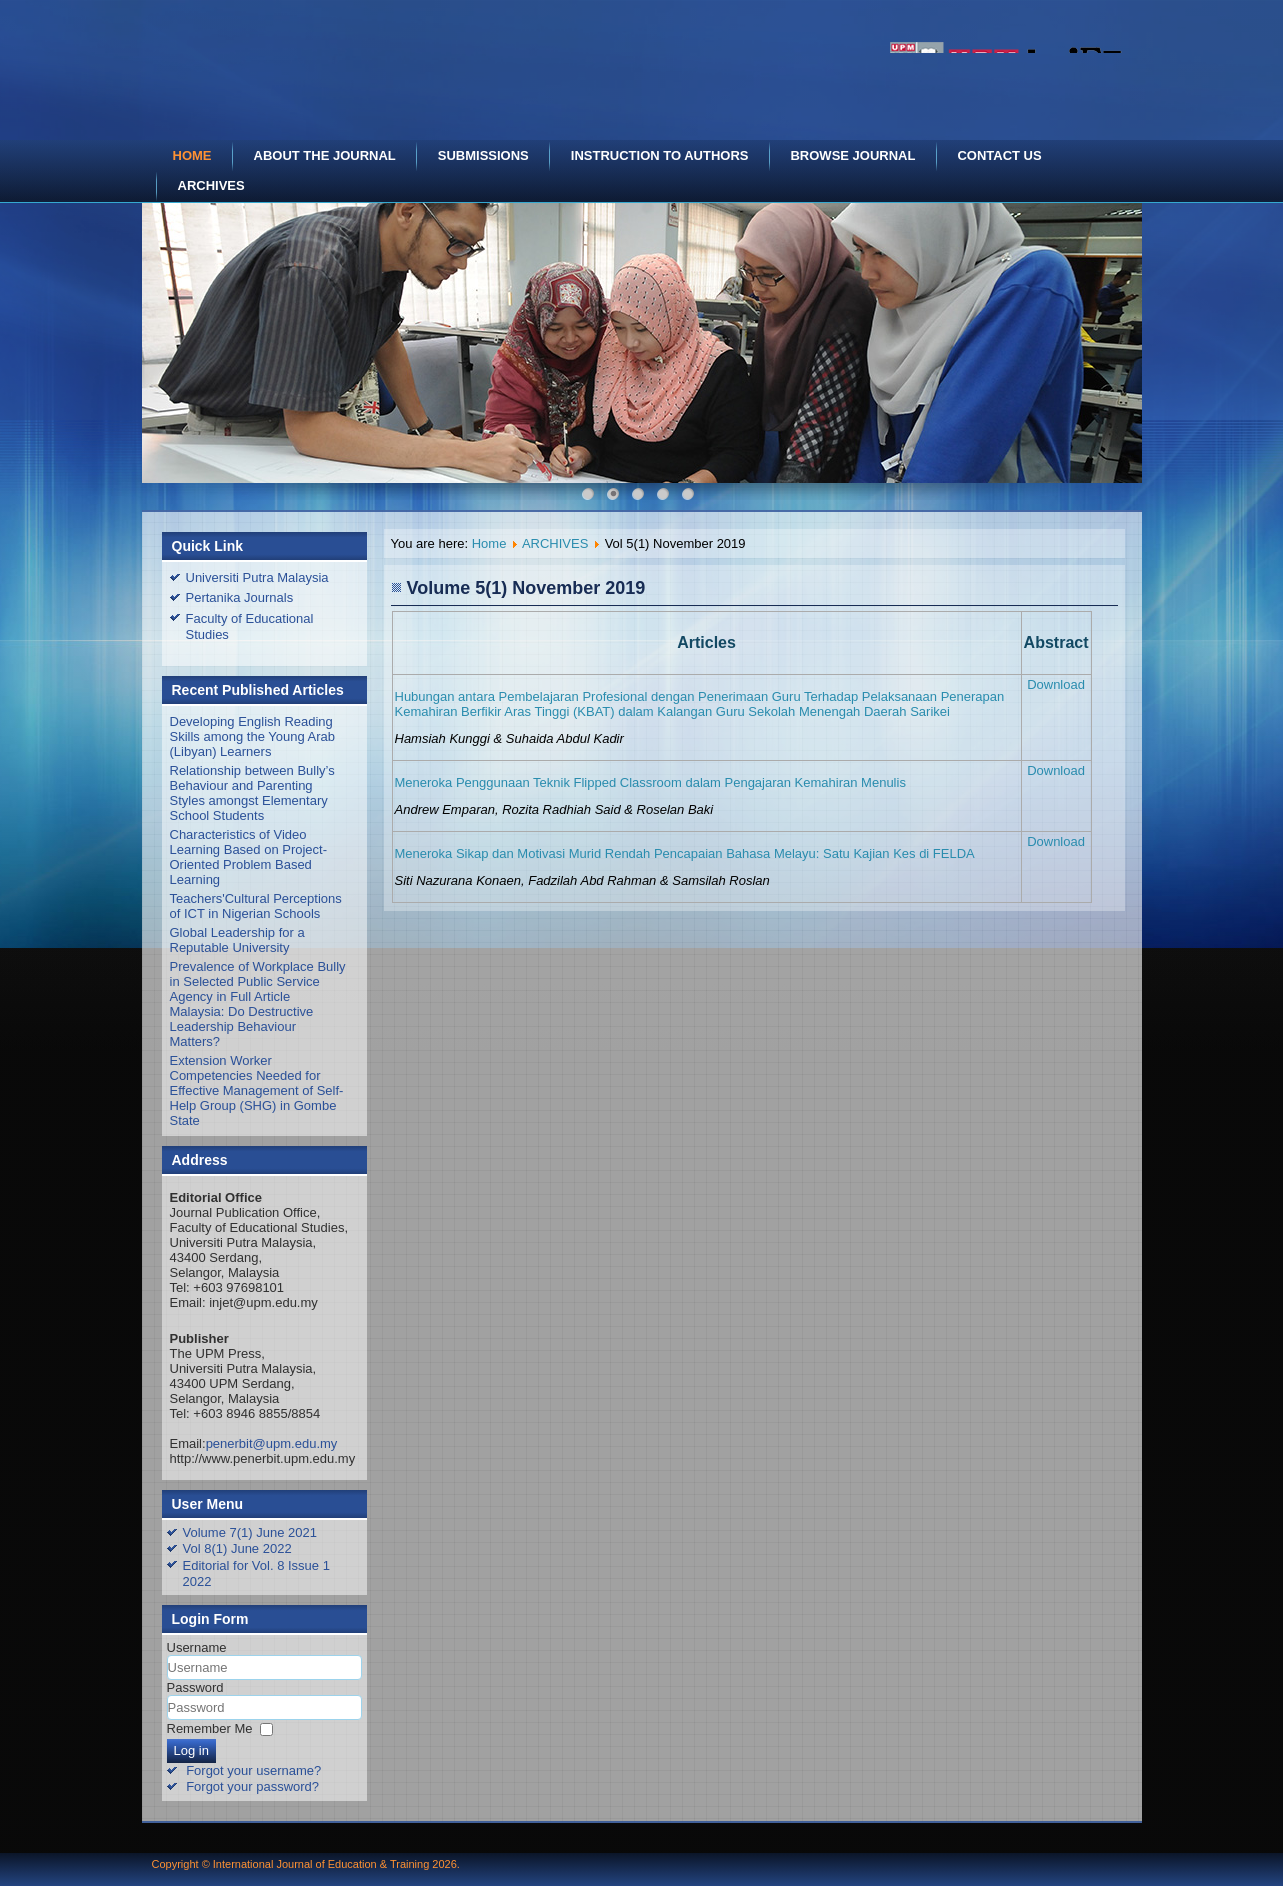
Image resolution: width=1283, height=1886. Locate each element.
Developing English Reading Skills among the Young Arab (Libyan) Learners (253, 736)
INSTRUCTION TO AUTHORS (660, 155)
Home (489, 543)
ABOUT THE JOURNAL (325, 155)
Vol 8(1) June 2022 (237, 1548)
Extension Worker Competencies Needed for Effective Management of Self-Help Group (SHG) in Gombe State (257, 1090)
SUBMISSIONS (483, 155)
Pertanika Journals (240, 597)
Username (197, 1647)
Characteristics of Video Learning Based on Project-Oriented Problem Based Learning (249, 857)
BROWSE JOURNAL (852, 155)
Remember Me (210, 1728)
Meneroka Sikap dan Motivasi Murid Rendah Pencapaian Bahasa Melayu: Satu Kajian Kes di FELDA (685, 853)
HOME (192, 155)
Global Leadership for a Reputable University (237, 940)
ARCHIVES (211, 185)
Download (1056, 684)
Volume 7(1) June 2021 (250, 1532)
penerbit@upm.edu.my (272, 1443)
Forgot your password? (252, 1786)
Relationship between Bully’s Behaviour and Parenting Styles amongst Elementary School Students (252, 793)
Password (195, 1687)
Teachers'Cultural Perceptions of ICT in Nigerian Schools (256, 906)
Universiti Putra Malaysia (257, 577)
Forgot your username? (253, 1770)
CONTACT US (999, 155)
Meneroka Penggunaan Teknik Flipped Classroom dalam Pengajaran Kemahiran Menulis (650, 782)
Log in (191, 1750)
